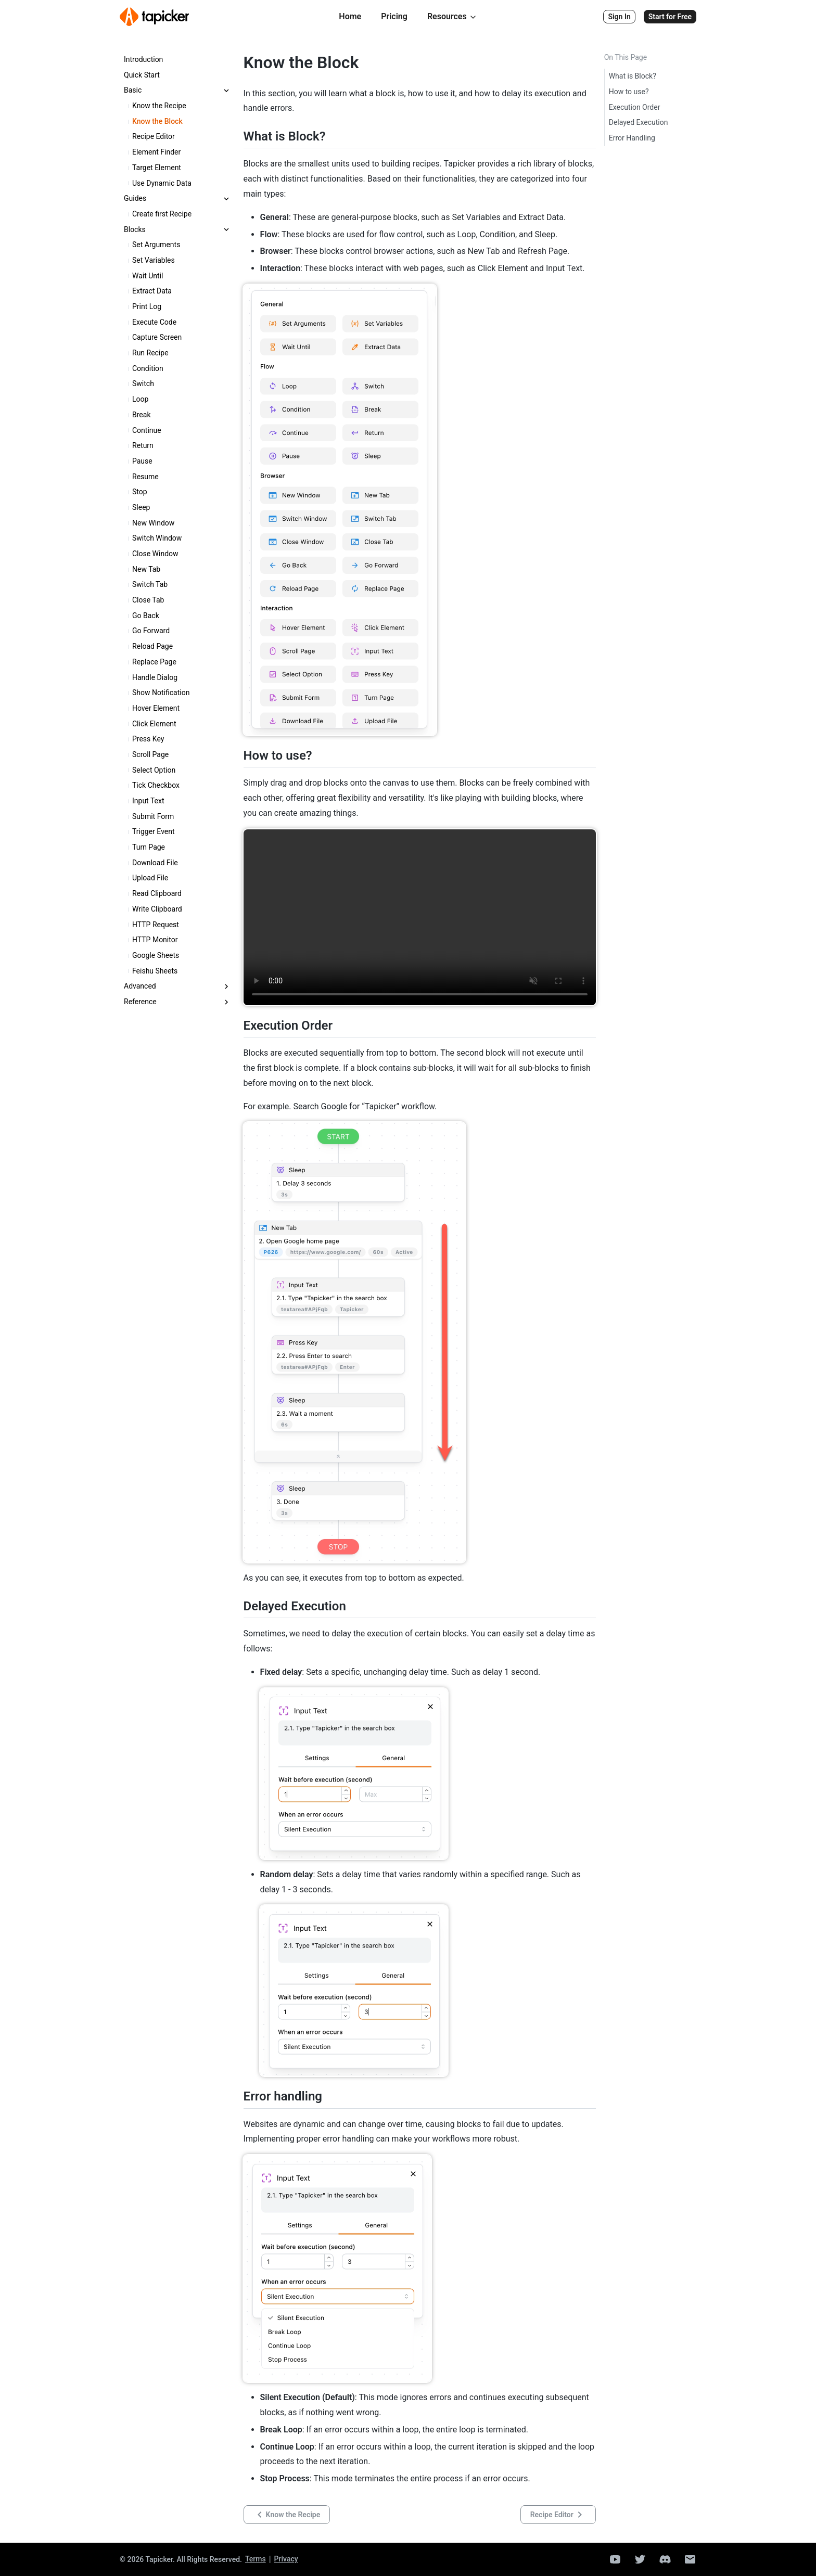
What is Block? (632, 76)
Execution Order (634, 107)
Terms (255, 2559)
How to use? (629, 91)
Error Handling (632, 138)
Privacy (286, 2559)
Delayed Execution (638, 122)
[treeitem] (177, 60)
